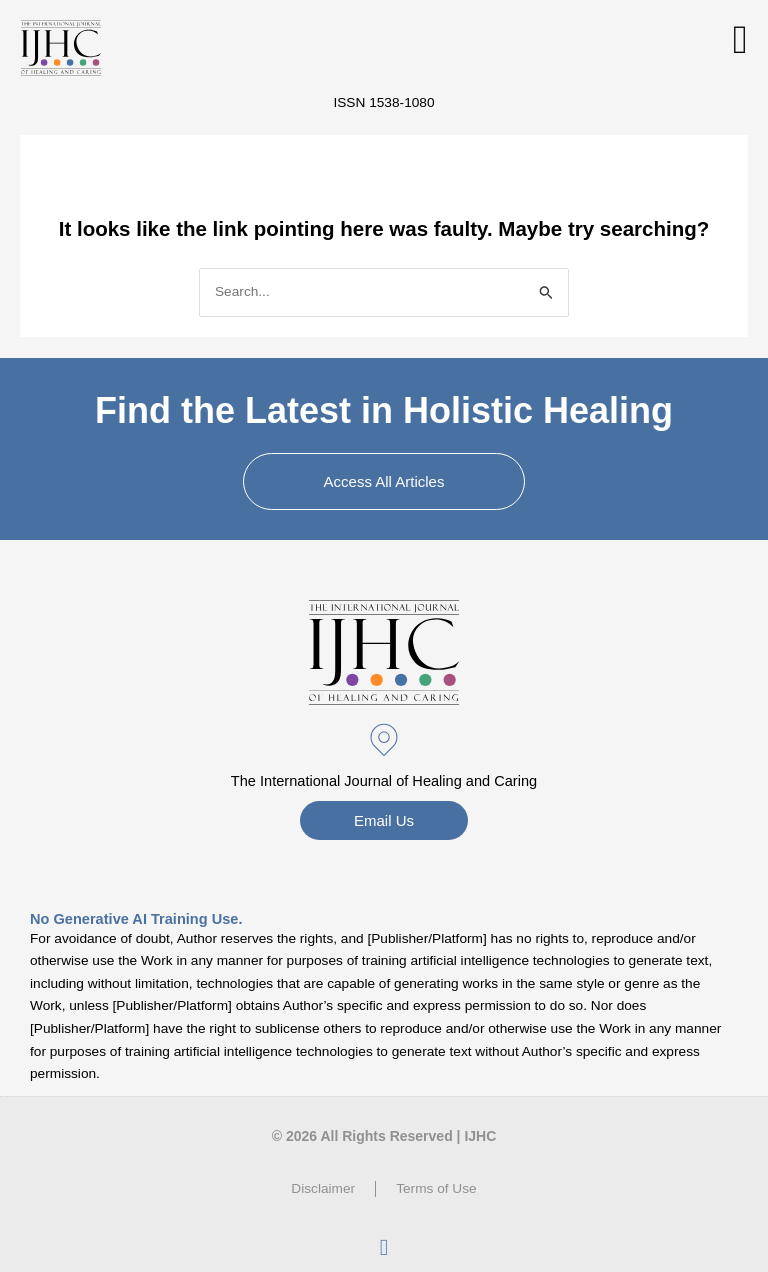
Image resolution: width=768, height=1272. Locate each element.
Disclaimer (323, 1188)
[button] (740, 40)
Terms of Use (436, 1188)
